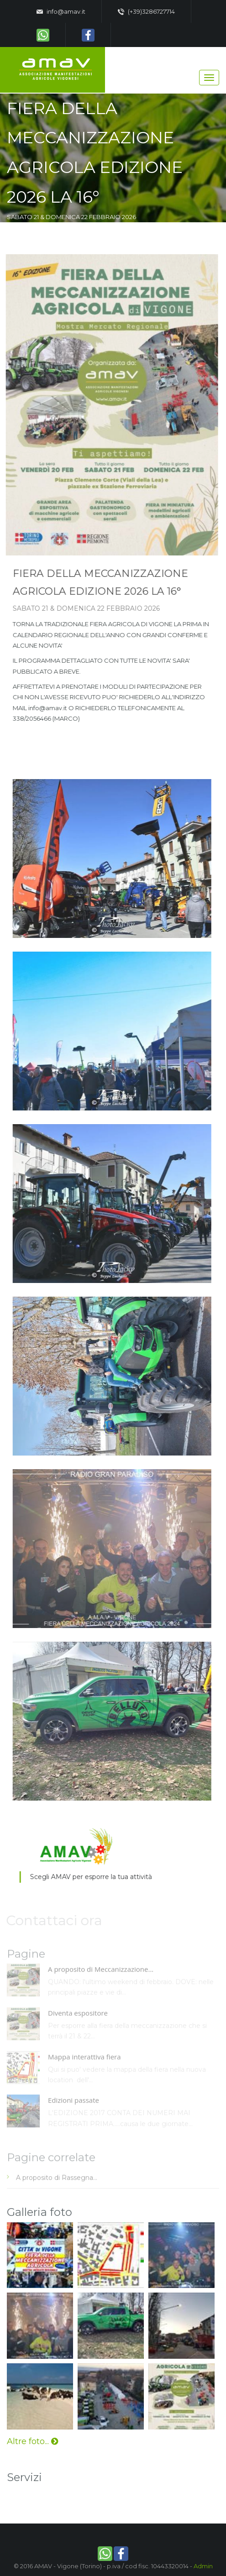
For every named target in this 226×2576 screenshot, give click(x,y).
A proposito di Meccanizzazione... (100, 1971)
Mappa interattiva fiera (84, 2058)
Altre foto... (32, 2441)
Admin (203, 2566)
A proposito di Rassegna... (56, 2180)
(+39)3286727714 (146, 12)
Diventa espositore (78, 2015)
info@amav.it (61, 12)
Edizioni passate (73, 2102)
